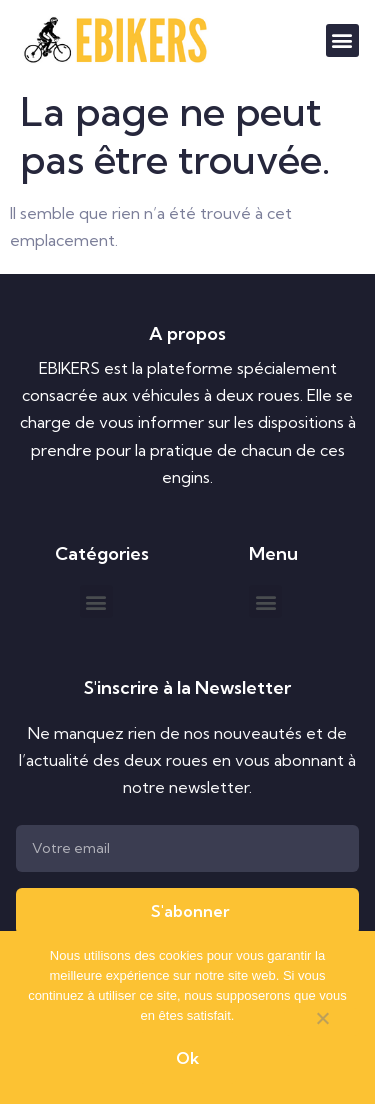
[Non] (322, 1022)
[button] (342, 40)
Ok (187, 1058)
